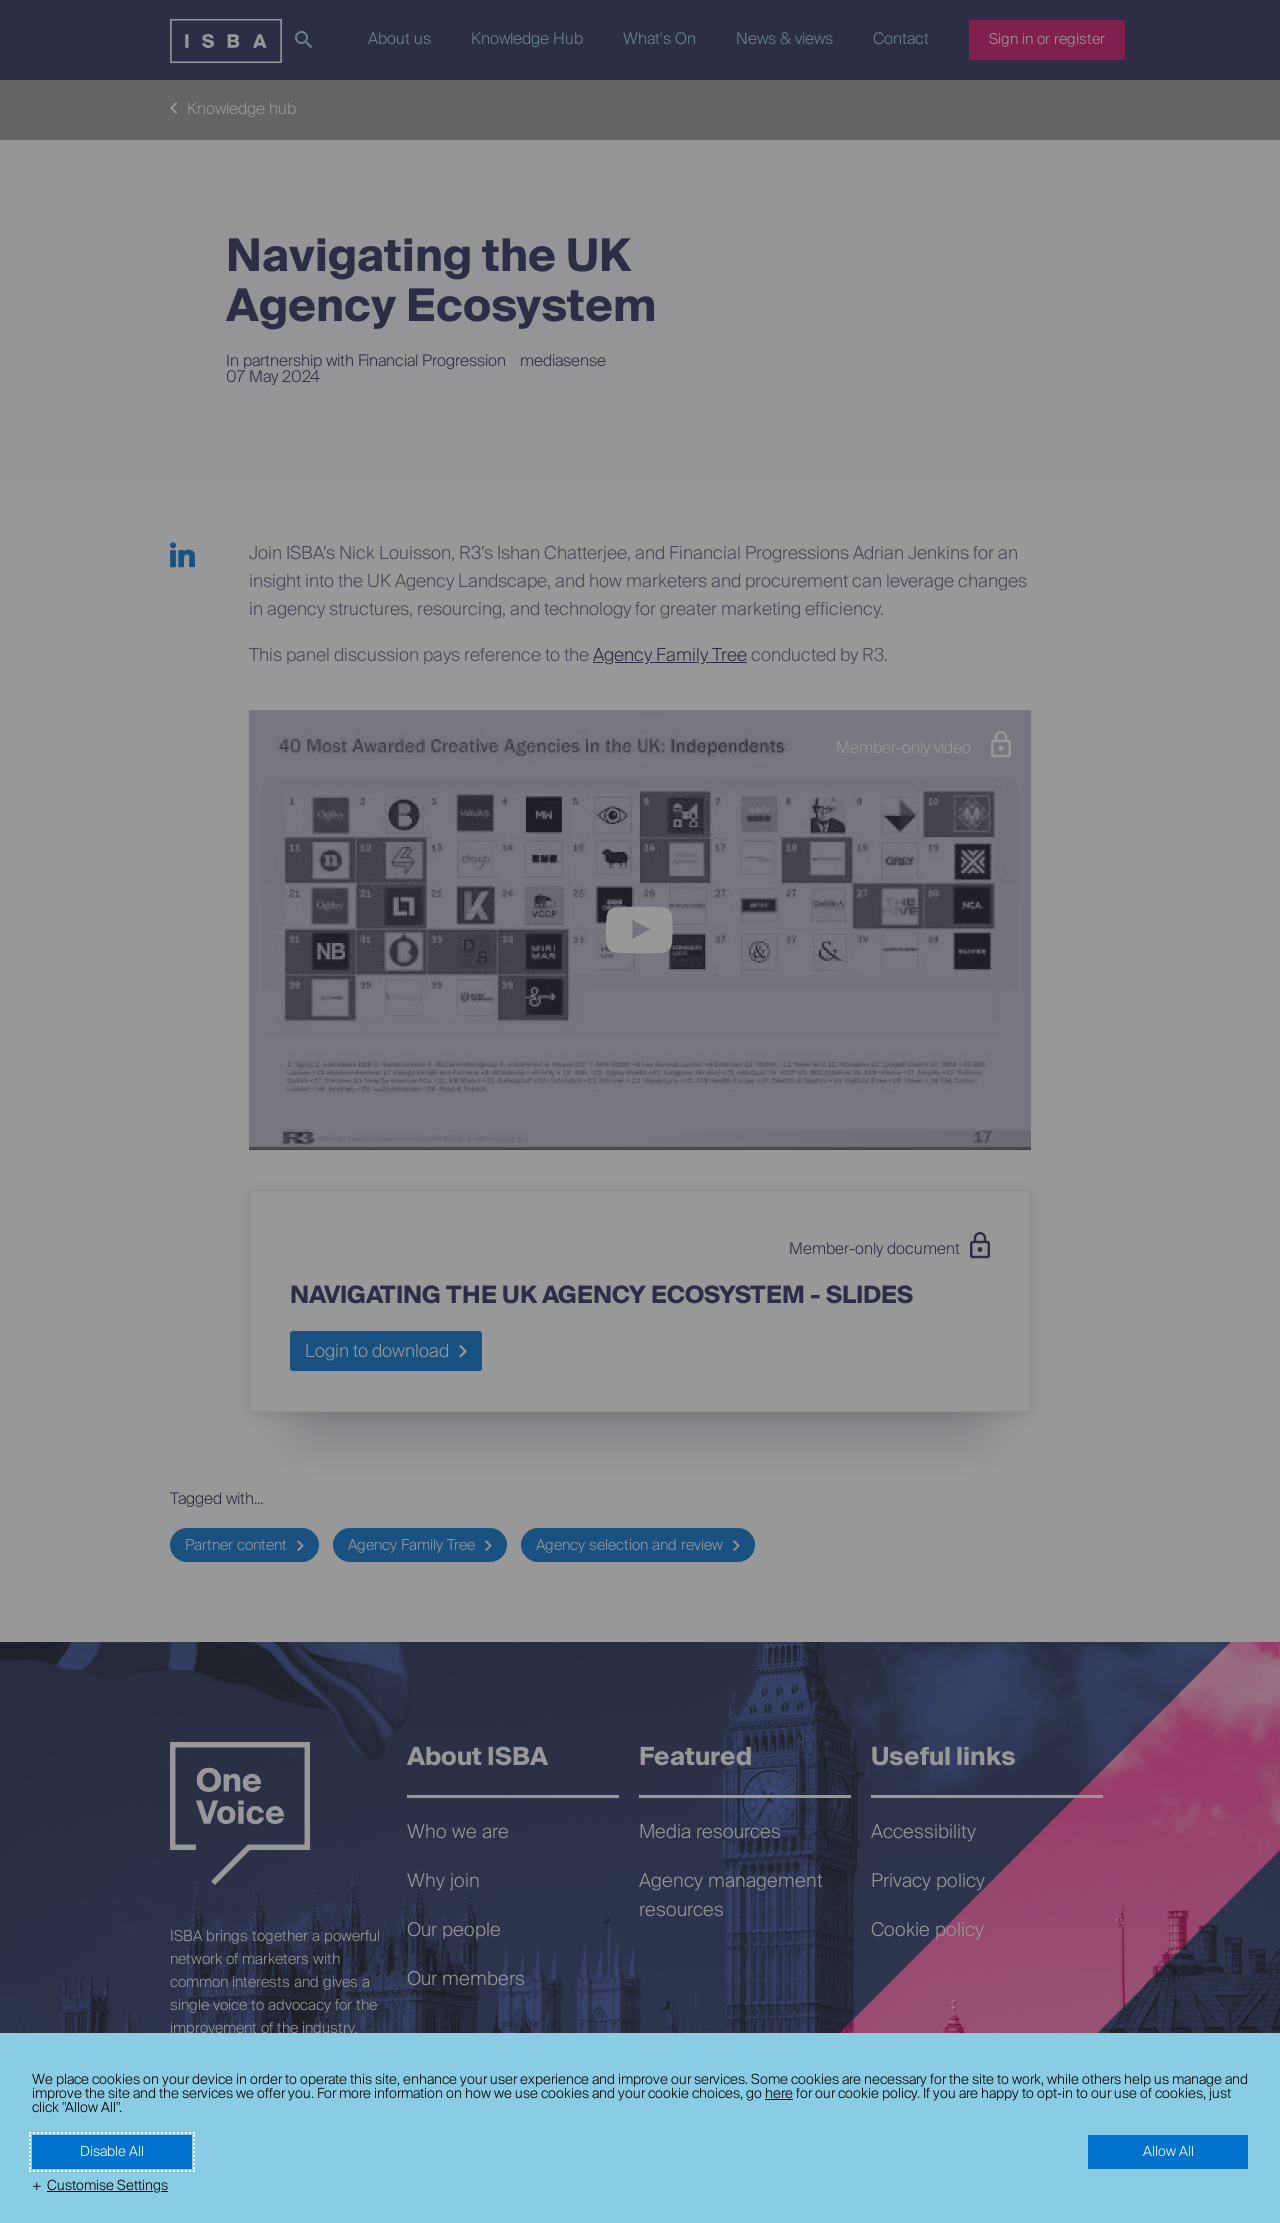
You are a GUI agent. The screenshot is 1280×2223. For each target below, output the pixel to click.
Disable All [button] (112, 2152)
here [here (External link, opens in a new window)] (779, 2094)
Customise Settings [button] (107, 2186)
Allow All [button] (1168, 2152)
